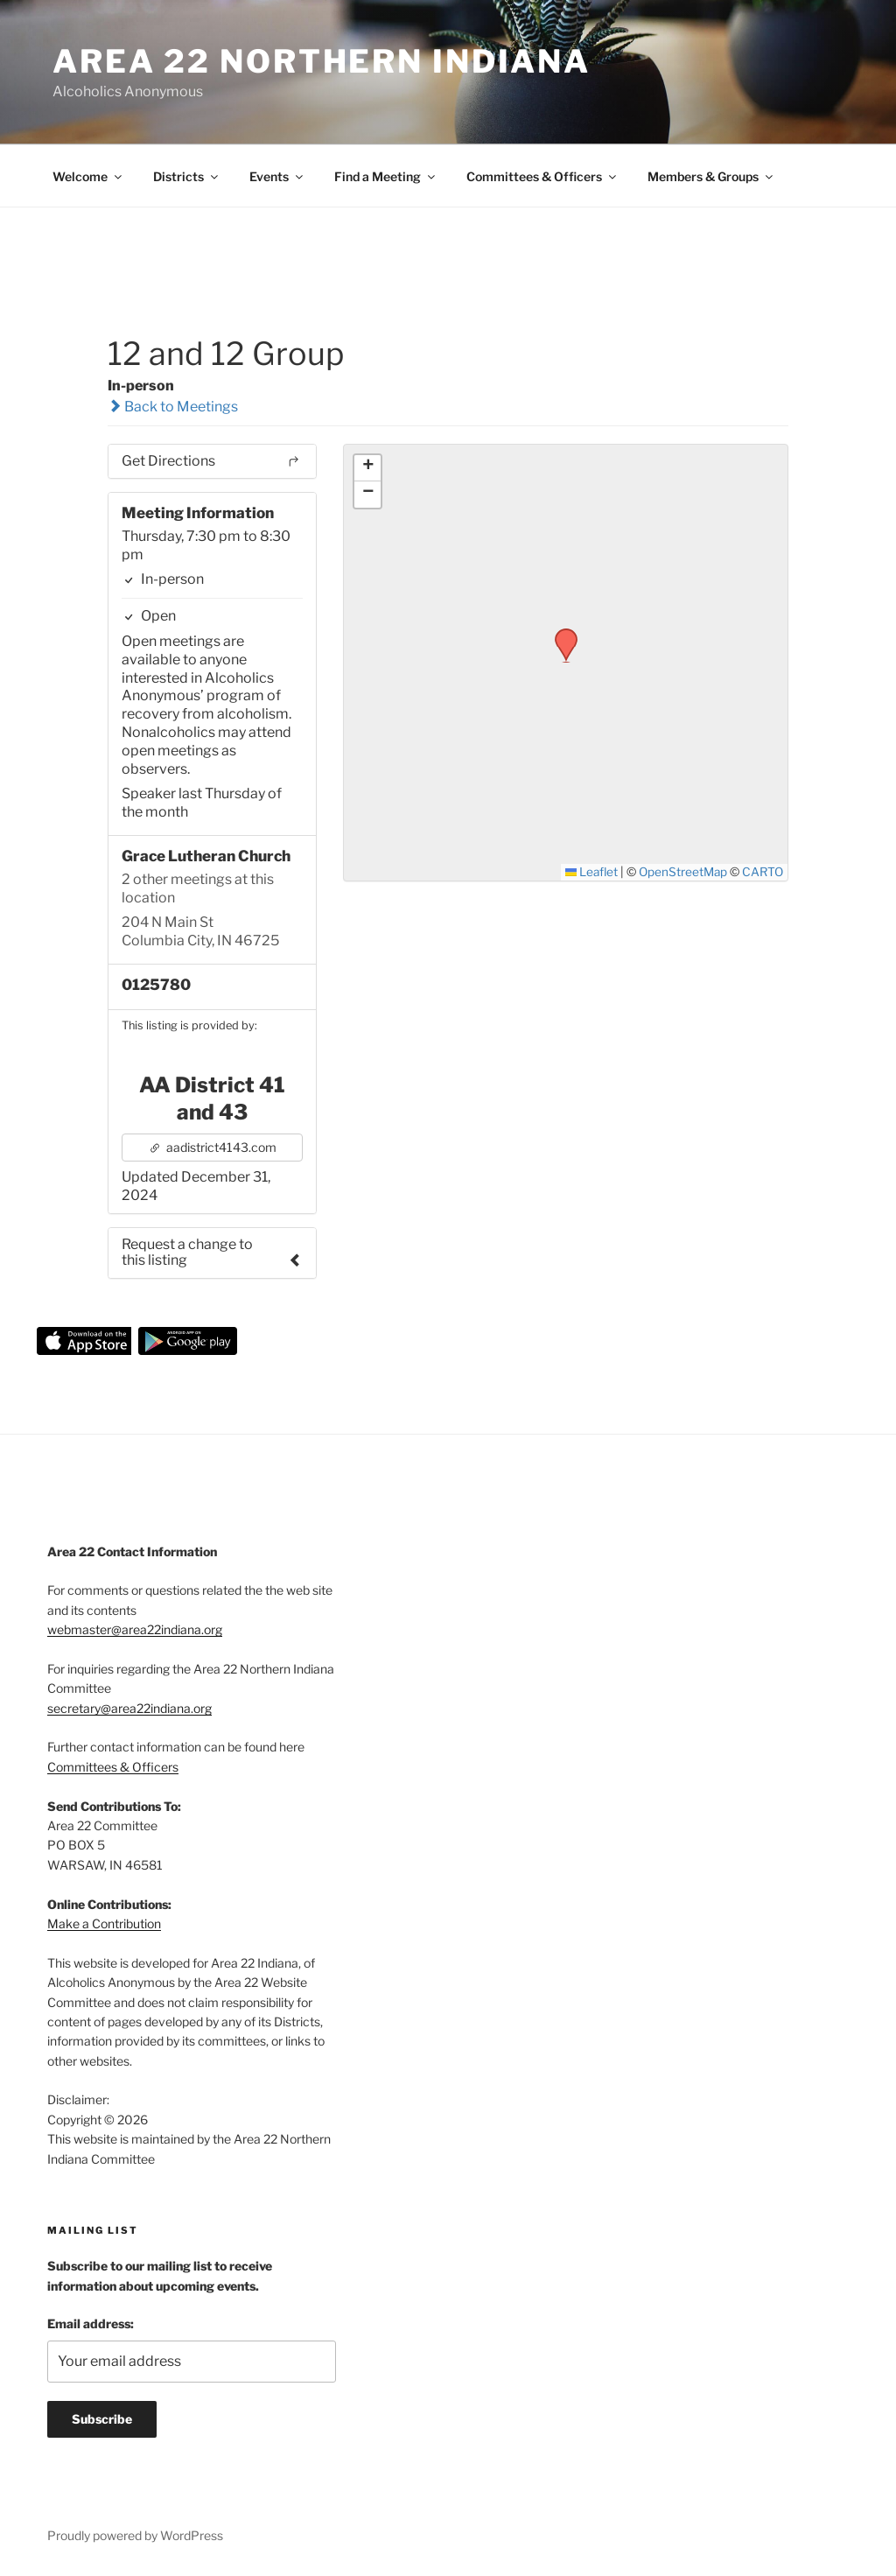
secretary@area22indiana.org (129, 1708)
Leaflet (592, 872)
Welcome (88, 176)
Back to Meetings (173, 406)
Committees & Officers (542, 176)
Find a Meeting (386, 176)
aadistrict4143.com (212, 1147)
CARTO (762, 872)
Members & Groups (711, 176)
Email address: (90, 2323)
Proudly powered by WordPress (135, 2535)
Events (277, 176)
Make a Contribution (104, 1923)
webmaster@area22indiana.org (134, 1629)
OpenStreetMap (683, 872)
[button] (560, 633)
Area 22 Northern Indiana (321, 61)
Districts (186, 176)
